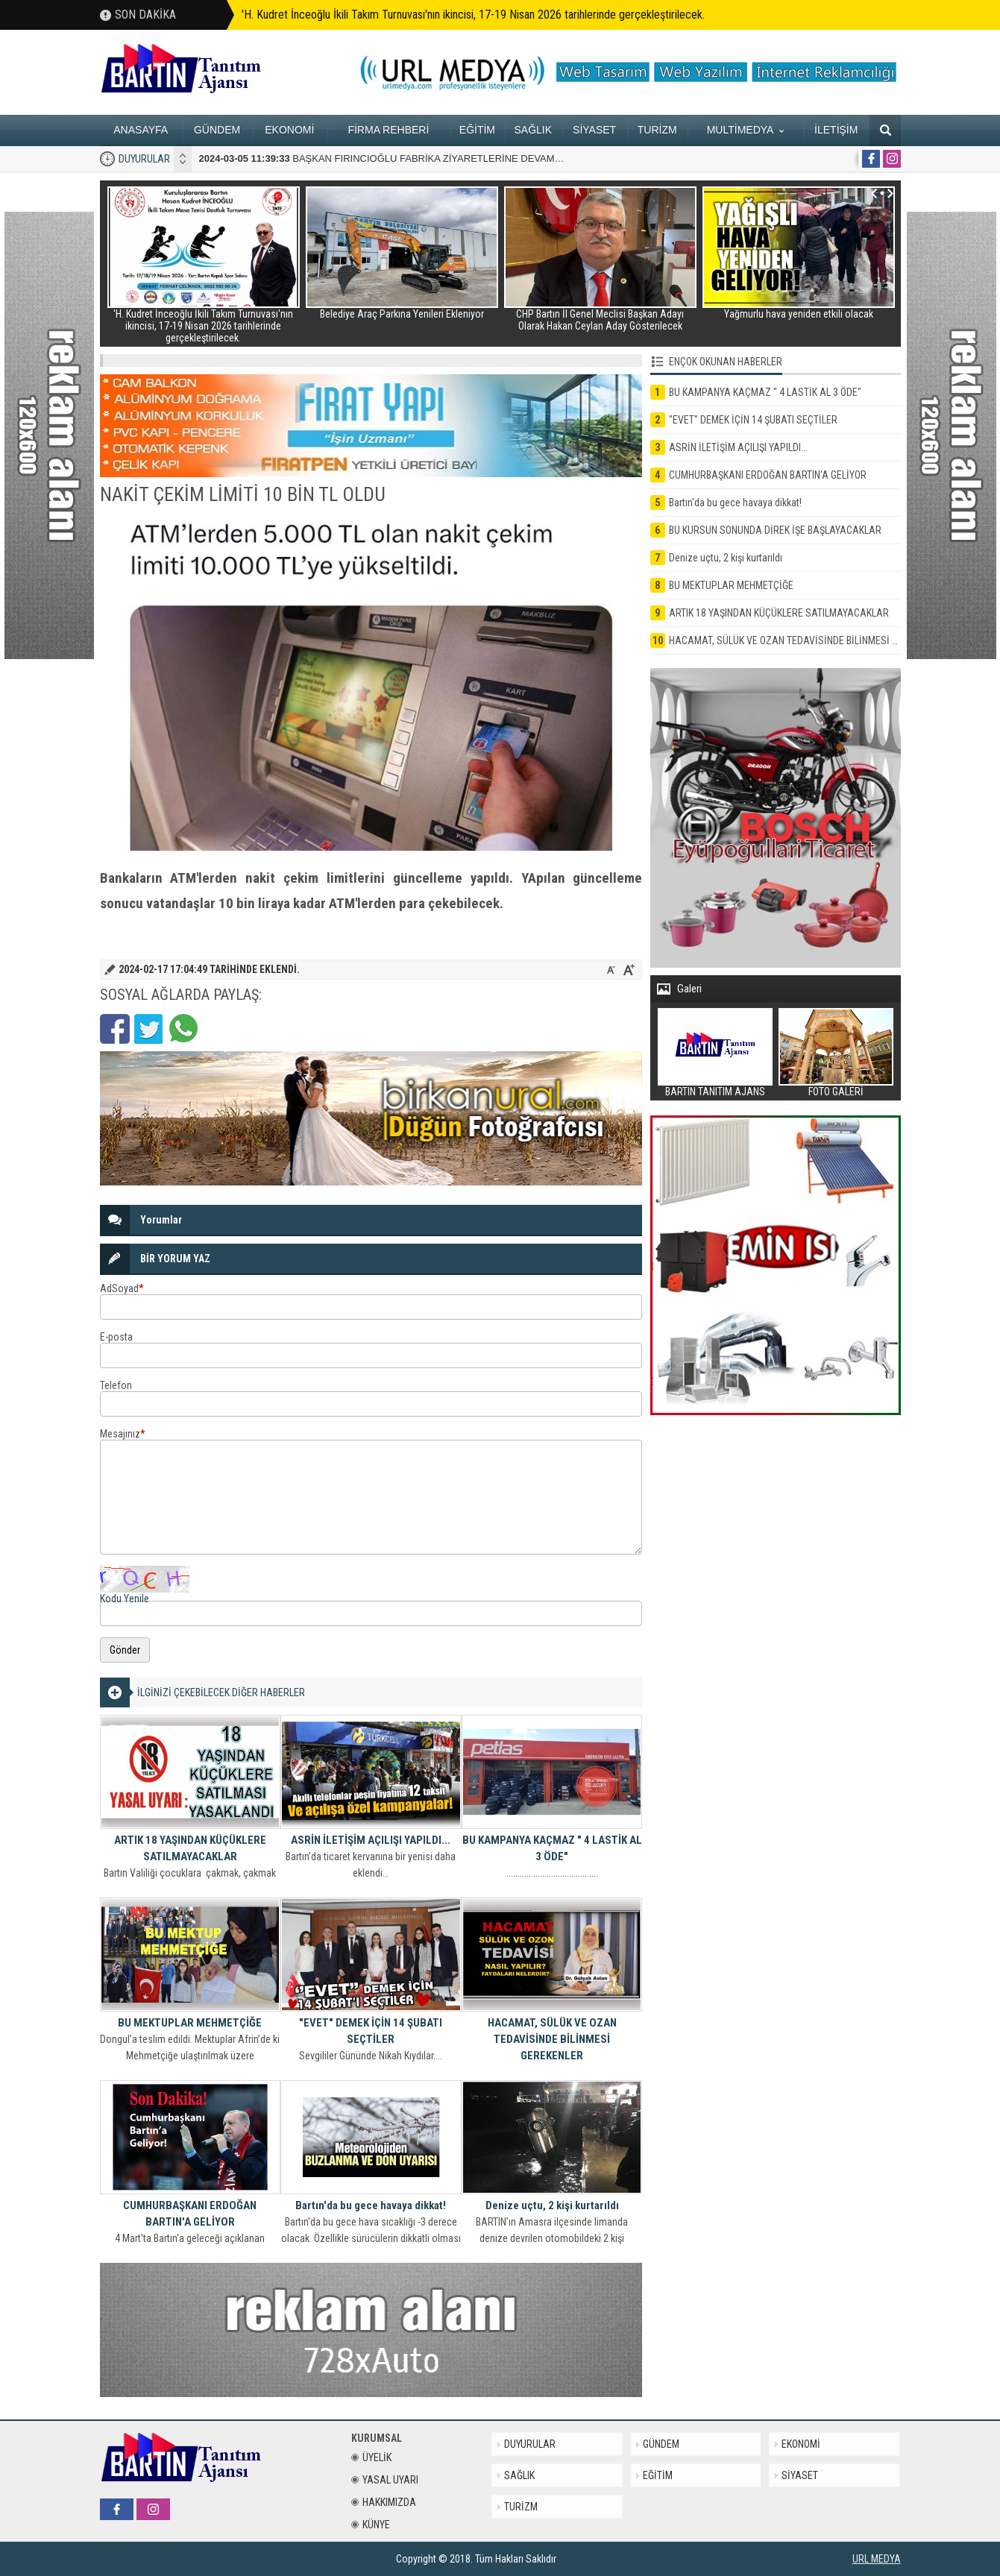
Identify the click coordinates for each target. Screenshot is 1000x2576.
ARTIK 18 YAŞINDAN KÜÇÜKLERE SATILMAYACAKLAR (190, 1848)
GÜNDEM (217, 130)
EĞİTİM (477, 130)
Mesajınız (122, 1434)
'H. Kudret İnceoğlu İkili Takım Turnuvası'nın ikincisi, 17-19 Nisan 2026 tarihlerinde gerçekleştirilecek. (473, 14)
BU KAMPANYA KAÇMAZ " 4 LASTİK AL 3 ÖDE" (552, 1848)
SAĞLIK (533, 130)
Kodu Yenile (124, 1599)
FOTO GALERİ (836, 1092)
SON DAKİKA (145, 14)
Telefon (116, 1385)
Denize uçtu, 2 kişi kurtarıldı (552, 2205)
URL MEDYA (876, 2559)
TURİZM (657, 130)
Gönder (125, 1650)
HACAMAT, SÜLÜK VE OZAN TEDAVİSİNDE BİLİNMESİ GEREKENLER (552, 2039)
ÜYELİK (371, 2457)
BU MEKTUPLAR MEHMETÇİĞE (190, 2022)
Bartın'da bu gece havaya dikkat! (370, 2205)
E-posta (116, 1337)
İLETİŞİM (836, 130)
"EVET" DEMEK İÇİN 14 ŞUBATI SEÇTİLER (370, 2031)
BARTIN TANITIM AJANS (715, 1092)
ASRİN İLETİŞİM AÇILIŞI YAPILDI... (370, 1840)
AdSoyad (122, 1288)
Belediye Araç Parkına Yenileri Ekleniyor (402, 314)
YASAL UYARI (384, 2480)
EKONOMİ (289, 130)
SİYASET (594, 130)
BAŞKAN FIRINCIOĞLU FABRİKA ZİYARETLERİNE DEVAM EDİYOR (397, 158)
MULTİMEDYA (745, 130)
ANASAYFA (140, 130)
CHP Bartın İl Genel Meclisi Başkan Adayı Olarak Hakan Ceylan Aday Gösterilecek (600, 320)
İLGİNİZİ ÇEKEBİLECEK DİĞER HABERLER (221, 1692)
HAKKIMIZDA (383, 2502)
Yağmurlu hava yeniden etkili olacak (798, 314)
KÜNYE (370, 2525)
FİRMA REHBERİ (388, 130)
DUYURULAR (144, 159)
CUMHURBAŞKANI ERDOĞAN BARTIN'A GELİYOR (190, 2214)
